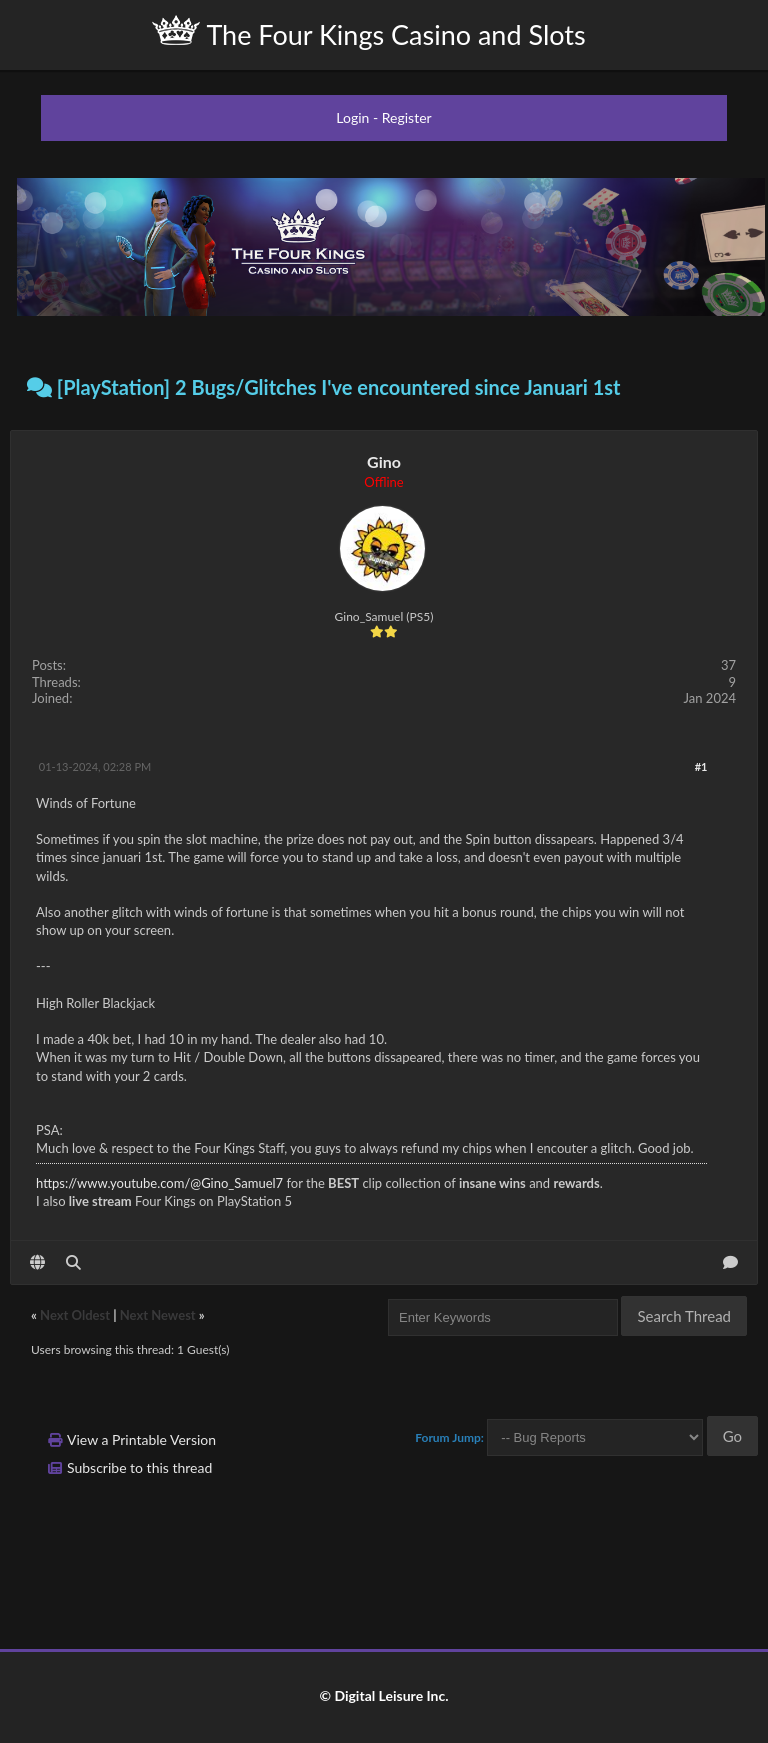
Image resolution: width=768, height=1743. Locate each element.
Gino (384, 461)
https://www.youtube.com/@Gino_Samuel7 (159, 1183)
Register (407, 117)
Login (352, 117)
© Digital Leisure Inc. (383, 1695)
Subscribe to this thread (139, 1467)
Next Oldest (75, 1315)
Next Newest (158, 1315)
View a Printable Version (141, 1439)
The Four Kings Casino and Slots (368, 33)
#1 (701, 766)
